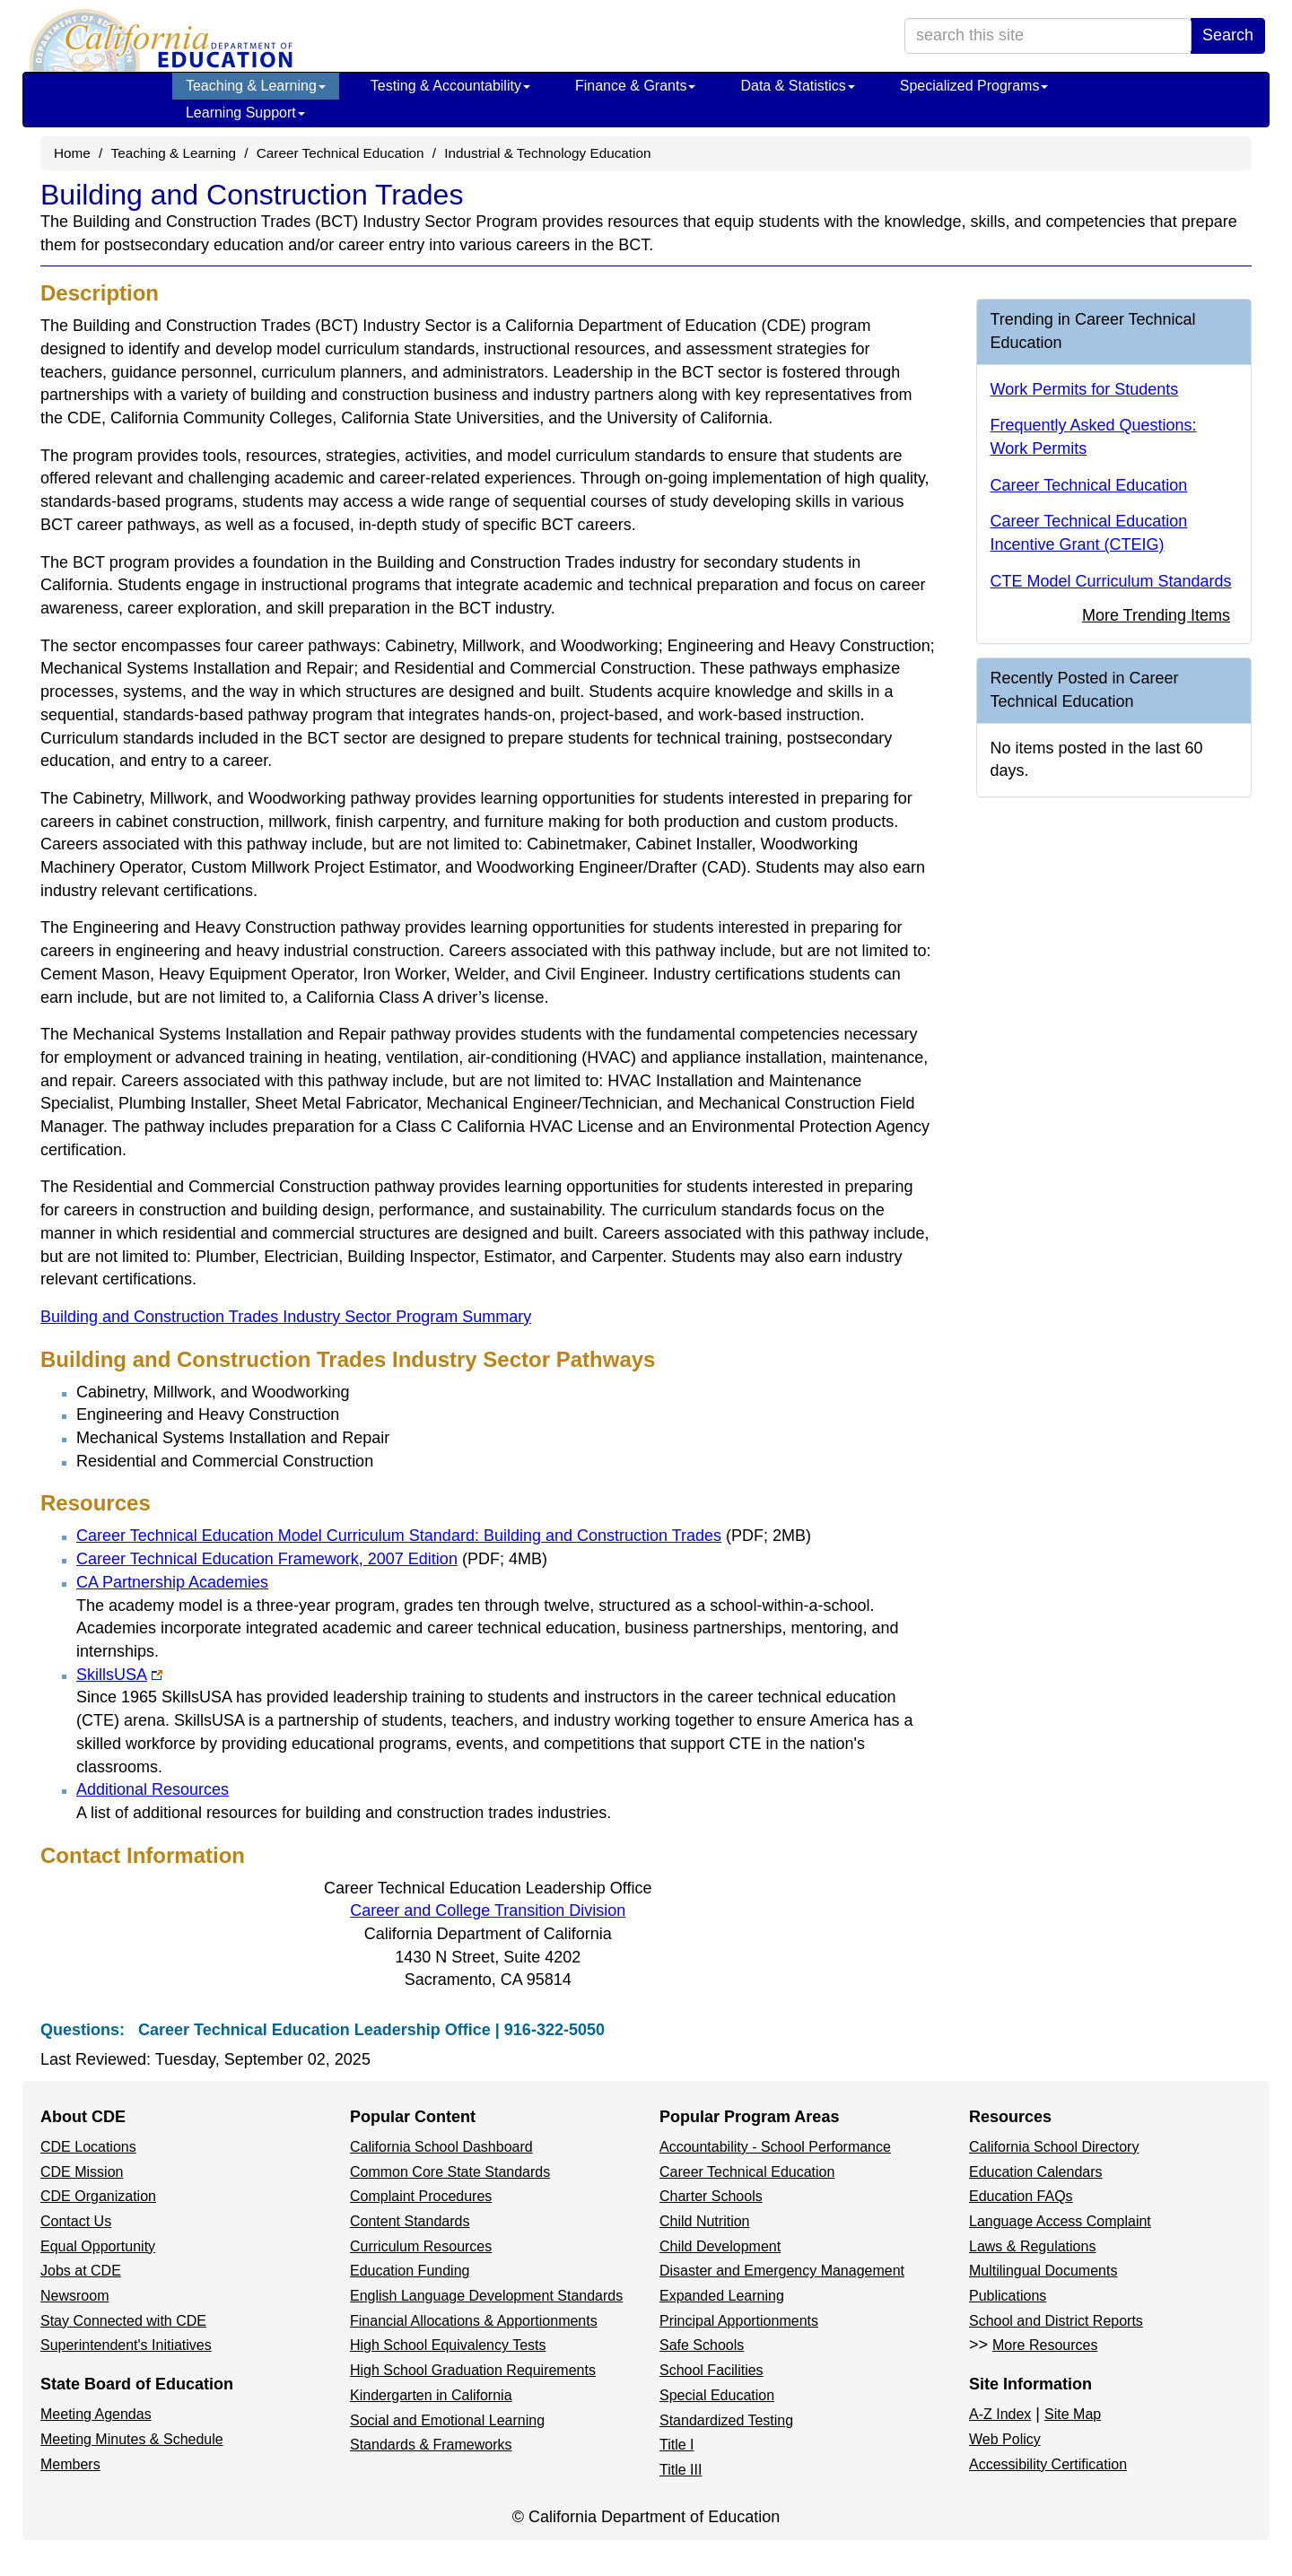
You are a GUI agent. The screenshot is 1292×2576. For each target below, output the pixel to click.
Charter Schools (711, 2196)
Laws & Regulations (1032, 2246)
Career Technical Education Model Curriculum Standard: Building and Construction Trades (443, 1536)
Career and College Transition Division (487, 1910)
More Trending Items (1156, 615)
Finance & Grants (635, 85)
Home (72, 153)
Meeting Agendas (96, 2414)
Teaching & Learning (256, 85)
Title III (680, 2469)
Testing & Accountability (450, 85)
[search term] (1048, 36)
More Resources (1044, 2345)
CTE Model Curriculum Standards (1111, 581)
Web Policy (1005, 2439)
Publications (1007, 2295)
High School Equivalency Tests (448, 2345)
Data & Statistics (797, 85)
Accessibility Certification (1048, 2464)
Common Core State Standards (450, 2172)
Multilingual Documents (1043, 2270)
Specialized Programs (974, 85)
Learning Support (245, 112)
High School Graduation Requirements (473, 2370)
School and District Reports (1056, 2320)
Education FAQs (1021, 2196)
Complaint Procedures (421, 2196)
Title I (676, 2444)
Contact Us (75, 2221)
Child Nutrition (704, 2221)
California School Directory (1054, 2146)
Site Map (1072, 2414)
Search (1227, 35)
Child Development (720, 2246)
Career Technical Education (340, 153)
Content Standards (409, 2221)
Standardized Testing (726, 2420)
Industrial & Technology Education (547, 153)
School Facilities (711, 2370)
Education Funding (409, 2270)
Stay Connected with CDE (123, 2320)
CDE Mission (81, 2172)
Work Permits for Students (1085, 389)
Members (70, 2464)
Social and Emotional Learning (447, 2420)
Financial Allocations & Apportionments (474, 2320)
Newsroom (74, 2295)
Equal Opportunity (97, 2246)
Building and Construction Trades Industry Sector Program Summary (285, 1317)
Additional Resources (152, 1789)
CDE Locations (88, 2146)
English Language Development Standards (486, 2295)
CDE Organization (98, 2196)
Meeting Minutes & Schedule (131, 2439)
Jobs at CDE (80, 2270)
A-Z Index (1000, 2414)
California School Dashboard (441, 2146)
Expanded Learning (721, 2295)
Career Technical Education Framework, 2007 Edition (311, 1559)
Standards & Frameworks (431, 2444)
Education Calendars (1036, 2172)
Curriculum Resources (421, 2246)
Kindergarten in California (431, 2395)
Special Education (716, 2395)
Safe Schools (701, 2345)
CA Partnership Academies (172, 1582)
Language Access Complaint (1060, 2221)
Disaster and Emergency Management (781, 2270)
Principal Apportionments (738, 2320)
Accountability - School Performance (775, 2146)
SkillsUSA (119, 1675)
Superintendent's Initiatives (126, 2345)
